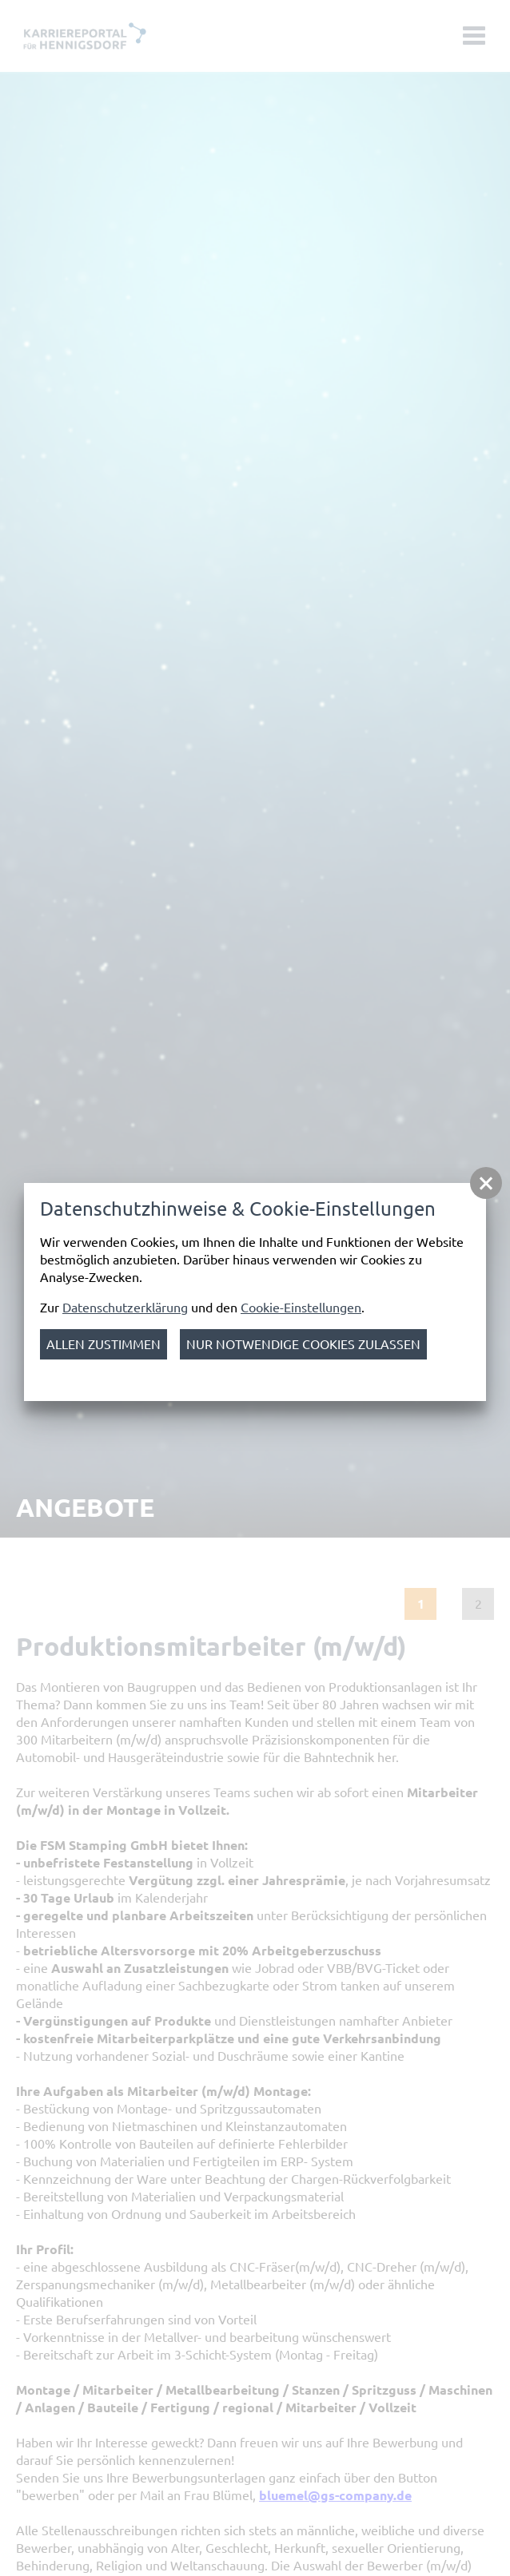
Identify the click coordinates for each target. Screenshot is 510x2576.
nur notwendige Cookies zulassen (303, 1344)
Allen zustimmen (103, 1344)
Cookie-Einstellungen (301, 1307)
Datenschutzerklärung (125, 1307)
